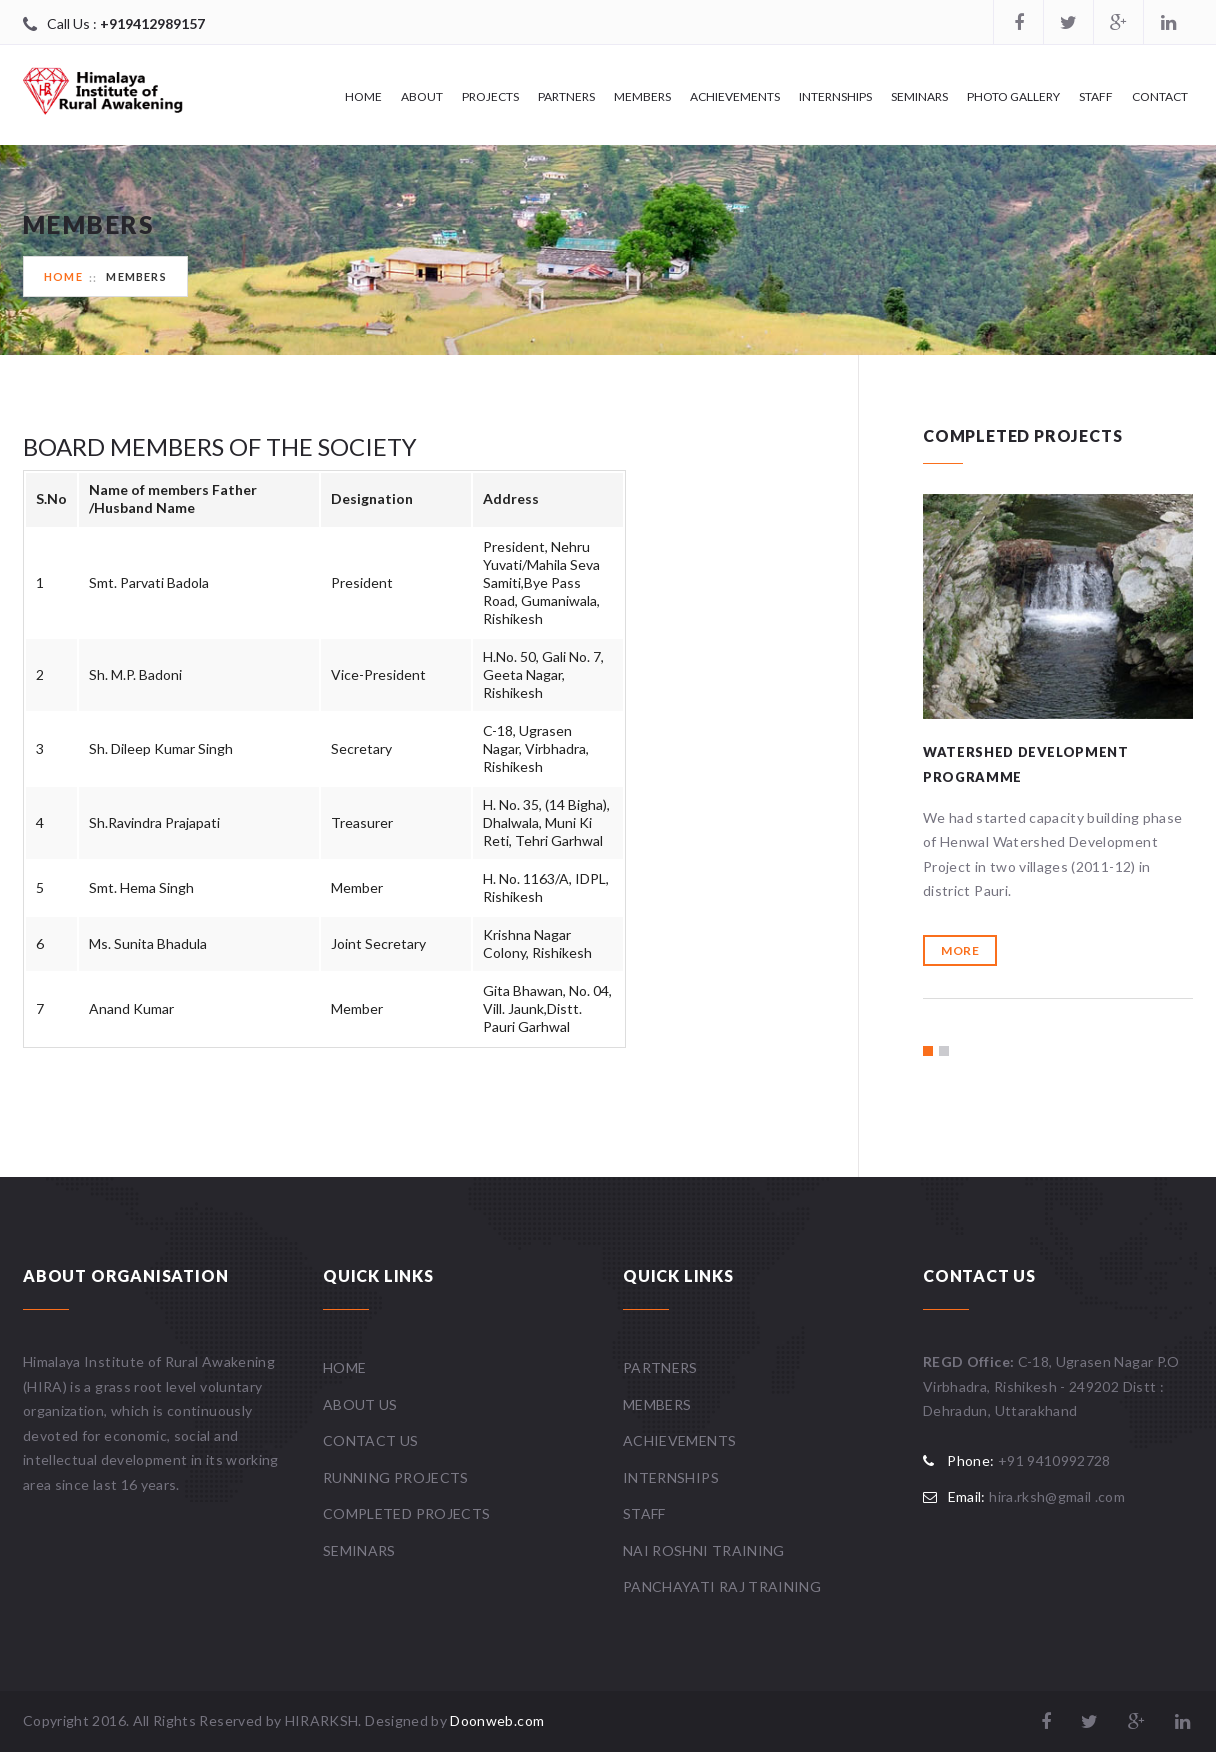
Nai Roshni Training (704, 1550)
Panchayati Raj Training (722, 1586)
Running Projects (396, 1477)
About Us (360, 1404)
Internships (835, 96)
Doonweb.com (497, 1720)
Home (363, 96)
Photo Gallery (1013, 96)
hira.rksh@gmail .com (1057, 1496)
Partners (566, 96)
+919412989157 (152, 23)
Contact (1160, 96)
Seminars (919, 96)
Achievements (735, 96)
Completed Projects (406, 1513)
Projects (490, 96)
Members (642, 96)
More (960, 950)
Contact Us (371, 1440)
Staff (1096, 96)
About (422, 96)
